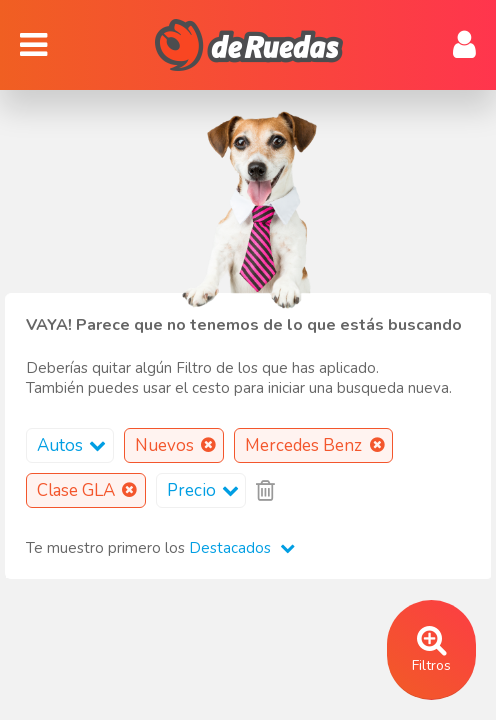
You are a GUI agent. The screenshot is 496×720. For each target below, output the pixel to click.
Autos (75, 445)
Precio (206, 490)
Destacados (242, 548)
